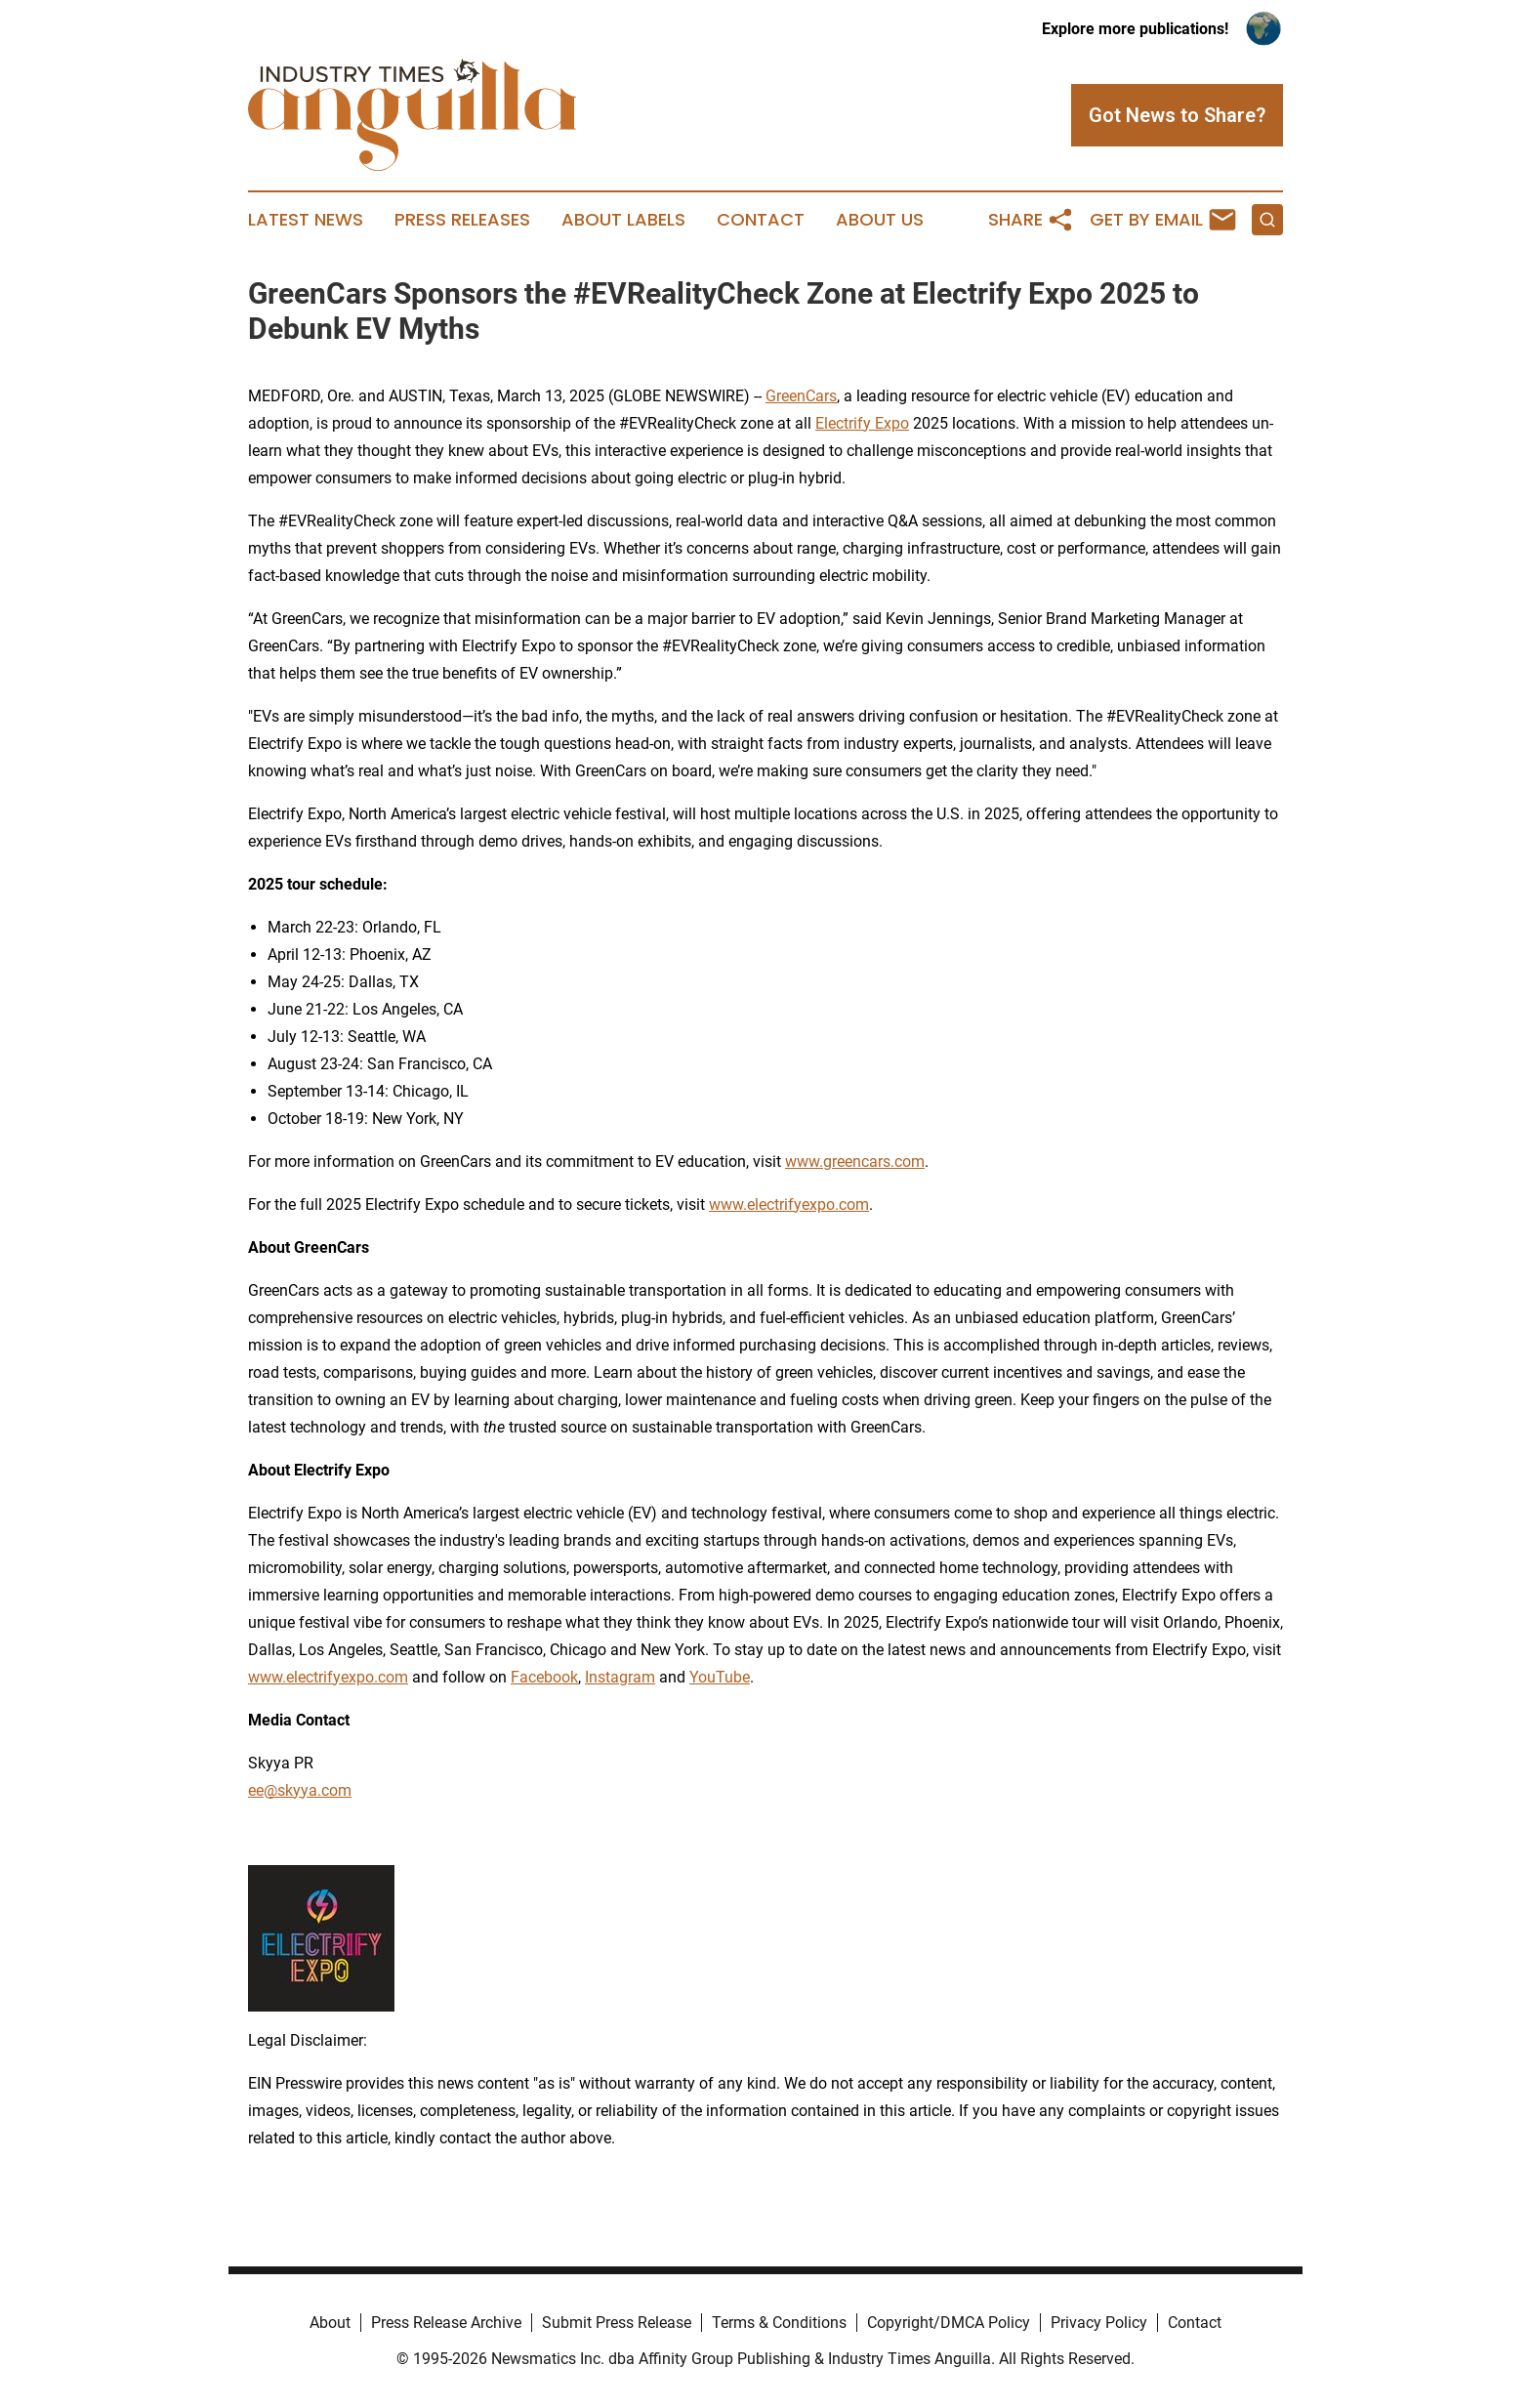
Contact (761, 219)
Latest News (305, 219)
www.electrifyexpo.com (789, 1204)
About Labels (623, 219)
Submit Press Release (616, 2322)
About (330, 2322)
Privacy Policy (1099, 2322)
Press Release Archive (446, 2322)
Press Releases (462, 219)
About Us (880, 219)
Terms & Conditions (779, 2322)
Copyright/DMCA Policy (948, 2322)
